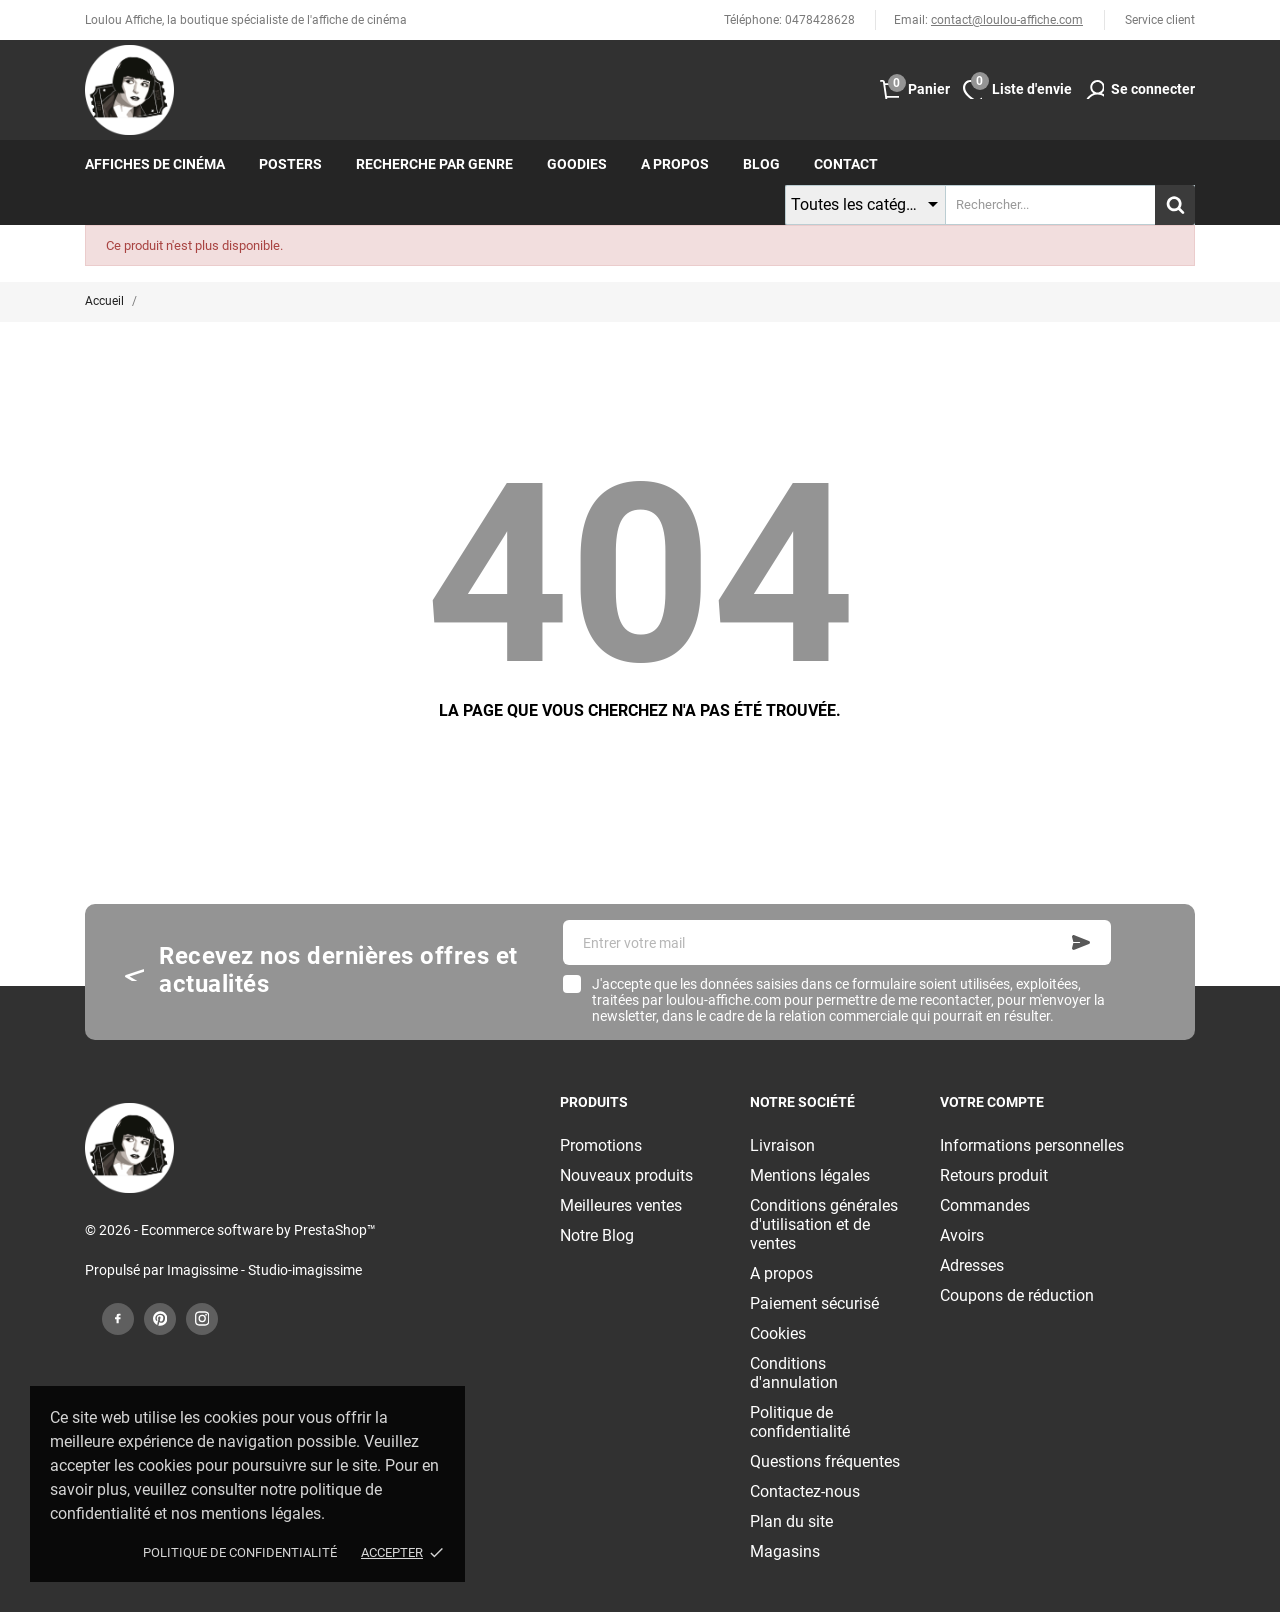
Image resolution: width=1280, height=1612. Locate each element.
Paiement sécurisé (814, 1303)
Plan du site (791, 1521)
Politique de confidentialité (240, 1552)
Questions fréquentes (825, 1461)
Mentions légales (810, 1175)
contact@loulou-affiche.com (1007, 20)
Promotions (601, 1145)
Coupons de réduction (1017, 1295)
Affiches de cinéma (155, 164)
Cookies (778, 1333)
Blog (761, 164)
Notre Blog (597, 1235)
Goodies (577, 164)
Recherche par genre (434, 164)
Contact (846, 164)
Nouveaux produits (626, 1175)
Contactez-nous (805, 1491)
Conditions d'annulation (794, 1373)
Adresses (972, 1265)
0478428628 (820, 20)
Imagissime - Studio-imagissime (264, 1270)
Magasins (785, 1551)
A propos (675, 164)
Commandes (985, 1205)
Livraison (782, 1145)
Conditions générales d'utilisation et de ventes (824, 1224)
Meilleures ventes (621, 1205)
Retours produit (994, 1175)
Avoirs (962, 1235)
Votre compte (992, 1102)
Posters (290, 164)
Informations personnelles (1032, 1145)
